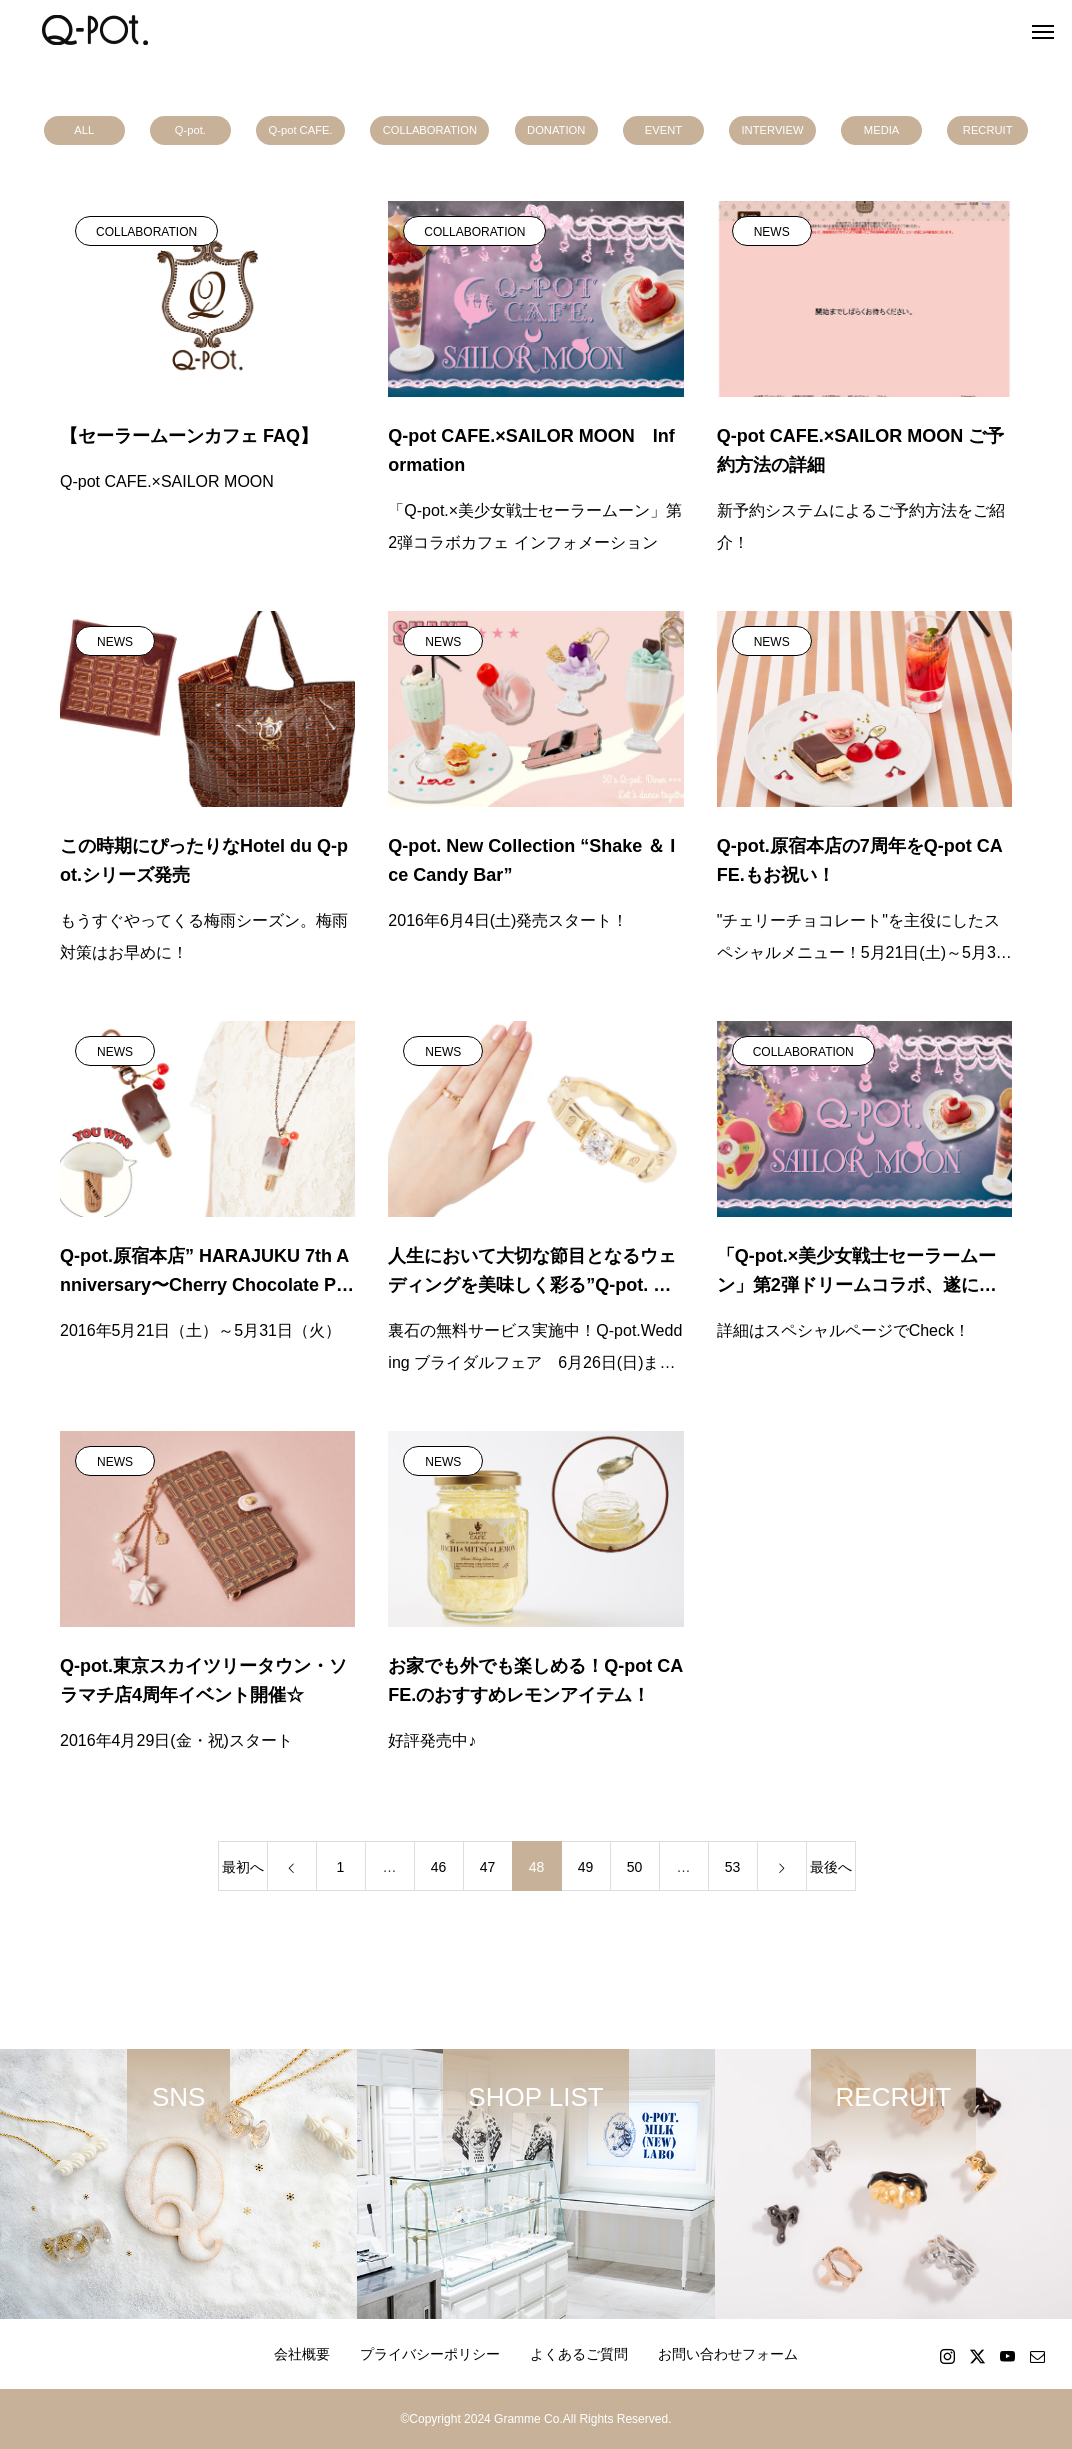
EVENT (663, 130)
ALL (84, 130)
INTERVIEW (773, 130)
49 (586, 1867)
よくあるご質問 (579, 2354)
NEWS (772, 232)
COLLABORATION (430, 130)
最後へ (831, 1867)
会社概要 (302, 2354)
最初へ (243, 1867)
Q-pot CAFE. (301, 130)
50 (635, 1867)
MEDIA (881, 130)
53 (733, 1867)
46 (439, 1867)
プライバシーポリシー (430, 2354)
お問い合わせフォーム (728, 2354)
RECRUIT (988, 130)
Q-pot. (190, 130)
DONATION (556, 130)
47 (488, 1867)
